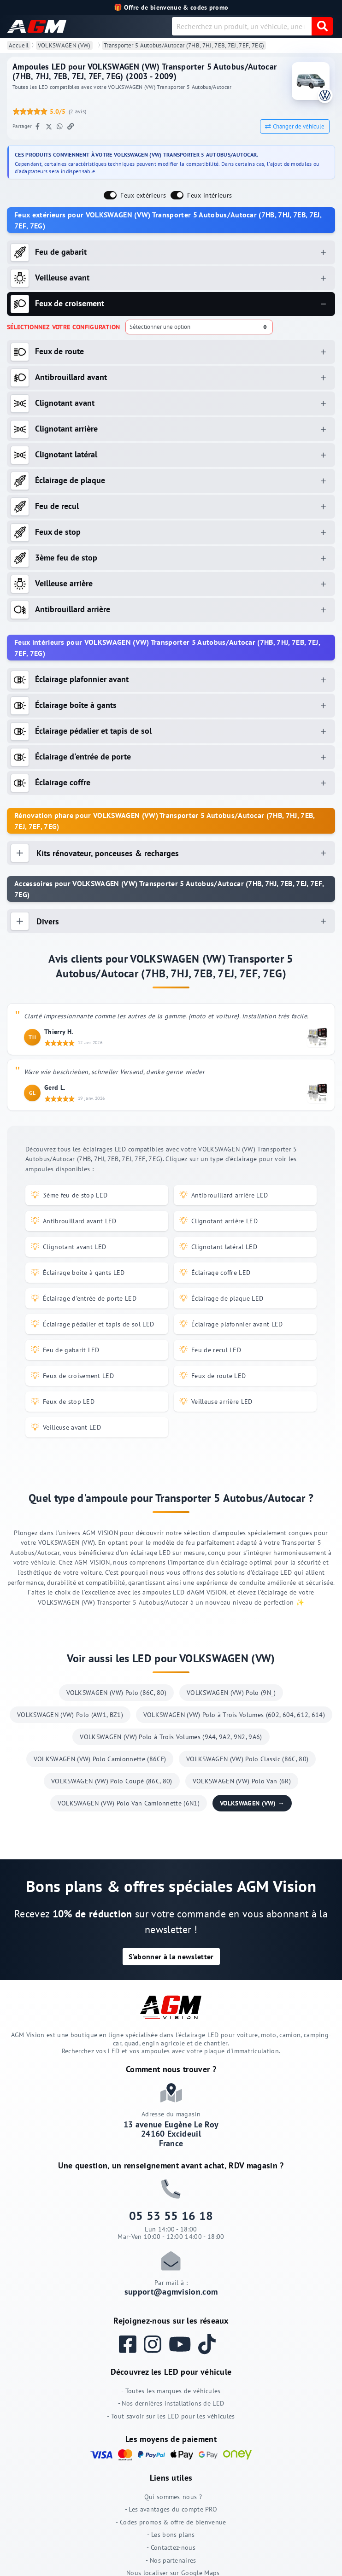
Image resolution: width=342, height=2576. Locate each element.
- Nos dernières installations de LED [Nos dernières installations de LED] (171, 2403)
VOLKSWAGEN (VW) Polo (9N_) (231, 1692)
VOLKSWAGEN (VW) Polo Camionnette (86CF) (100, 1759)
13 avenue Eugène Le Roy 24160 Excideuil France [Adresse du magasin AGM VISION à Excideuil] (171, 2134)
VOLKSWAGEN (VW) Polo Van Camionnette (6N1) (129, 1803)
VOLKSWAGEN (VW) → (252, 1803)
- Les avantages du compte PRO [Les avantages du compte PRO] (171, 2509)
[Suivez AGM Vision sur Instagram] (156, 2344)
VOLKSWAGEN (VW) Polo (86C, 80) (116, 1692)
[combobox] (242, 26)
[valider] (322, 26)
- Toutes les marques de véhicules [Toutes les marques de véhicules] (171, 2390)
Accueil (19, 45)
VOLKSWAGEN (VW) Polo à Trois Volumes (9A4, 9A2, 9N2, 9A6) (171, 1737)
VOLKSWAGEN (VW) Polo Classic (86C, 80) (247, 1759)
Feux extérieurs (143, 195)
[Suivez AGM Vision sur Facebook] (131, 2344)
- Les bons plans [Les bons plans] (171, 2534)
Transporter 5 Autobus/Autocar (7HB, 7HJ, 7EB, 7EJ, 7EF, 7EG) (184, 45)
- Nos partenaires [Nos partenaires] (171, 2560)
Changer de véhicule (294, 126)
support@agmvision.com (171, 2292)
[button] (171, 1956)
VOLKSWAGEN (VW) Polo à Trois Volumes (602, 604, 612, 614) (234, 1715)
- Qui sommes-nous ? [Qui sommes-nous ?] (171, 2496)
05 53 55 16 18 (171, 2215)
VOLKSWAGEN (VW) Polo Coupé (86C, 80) (111, 1781)
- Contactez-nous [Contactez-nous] (171, 2547)
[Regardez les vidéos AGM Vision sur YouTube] (184, 2344)
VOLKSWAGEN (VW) (64, 45)
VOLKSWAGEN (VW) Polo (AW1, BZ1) (70, 1715)
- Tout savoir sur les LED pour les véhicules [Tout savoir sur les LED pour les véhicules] (171, 2416)
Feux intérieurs (209, 195)
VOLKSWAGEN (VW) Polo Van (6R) (242, 1781)
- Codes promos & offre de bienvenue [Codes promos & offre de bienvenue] (171, 2522)
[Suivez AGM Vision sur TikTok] (210, 2344)
